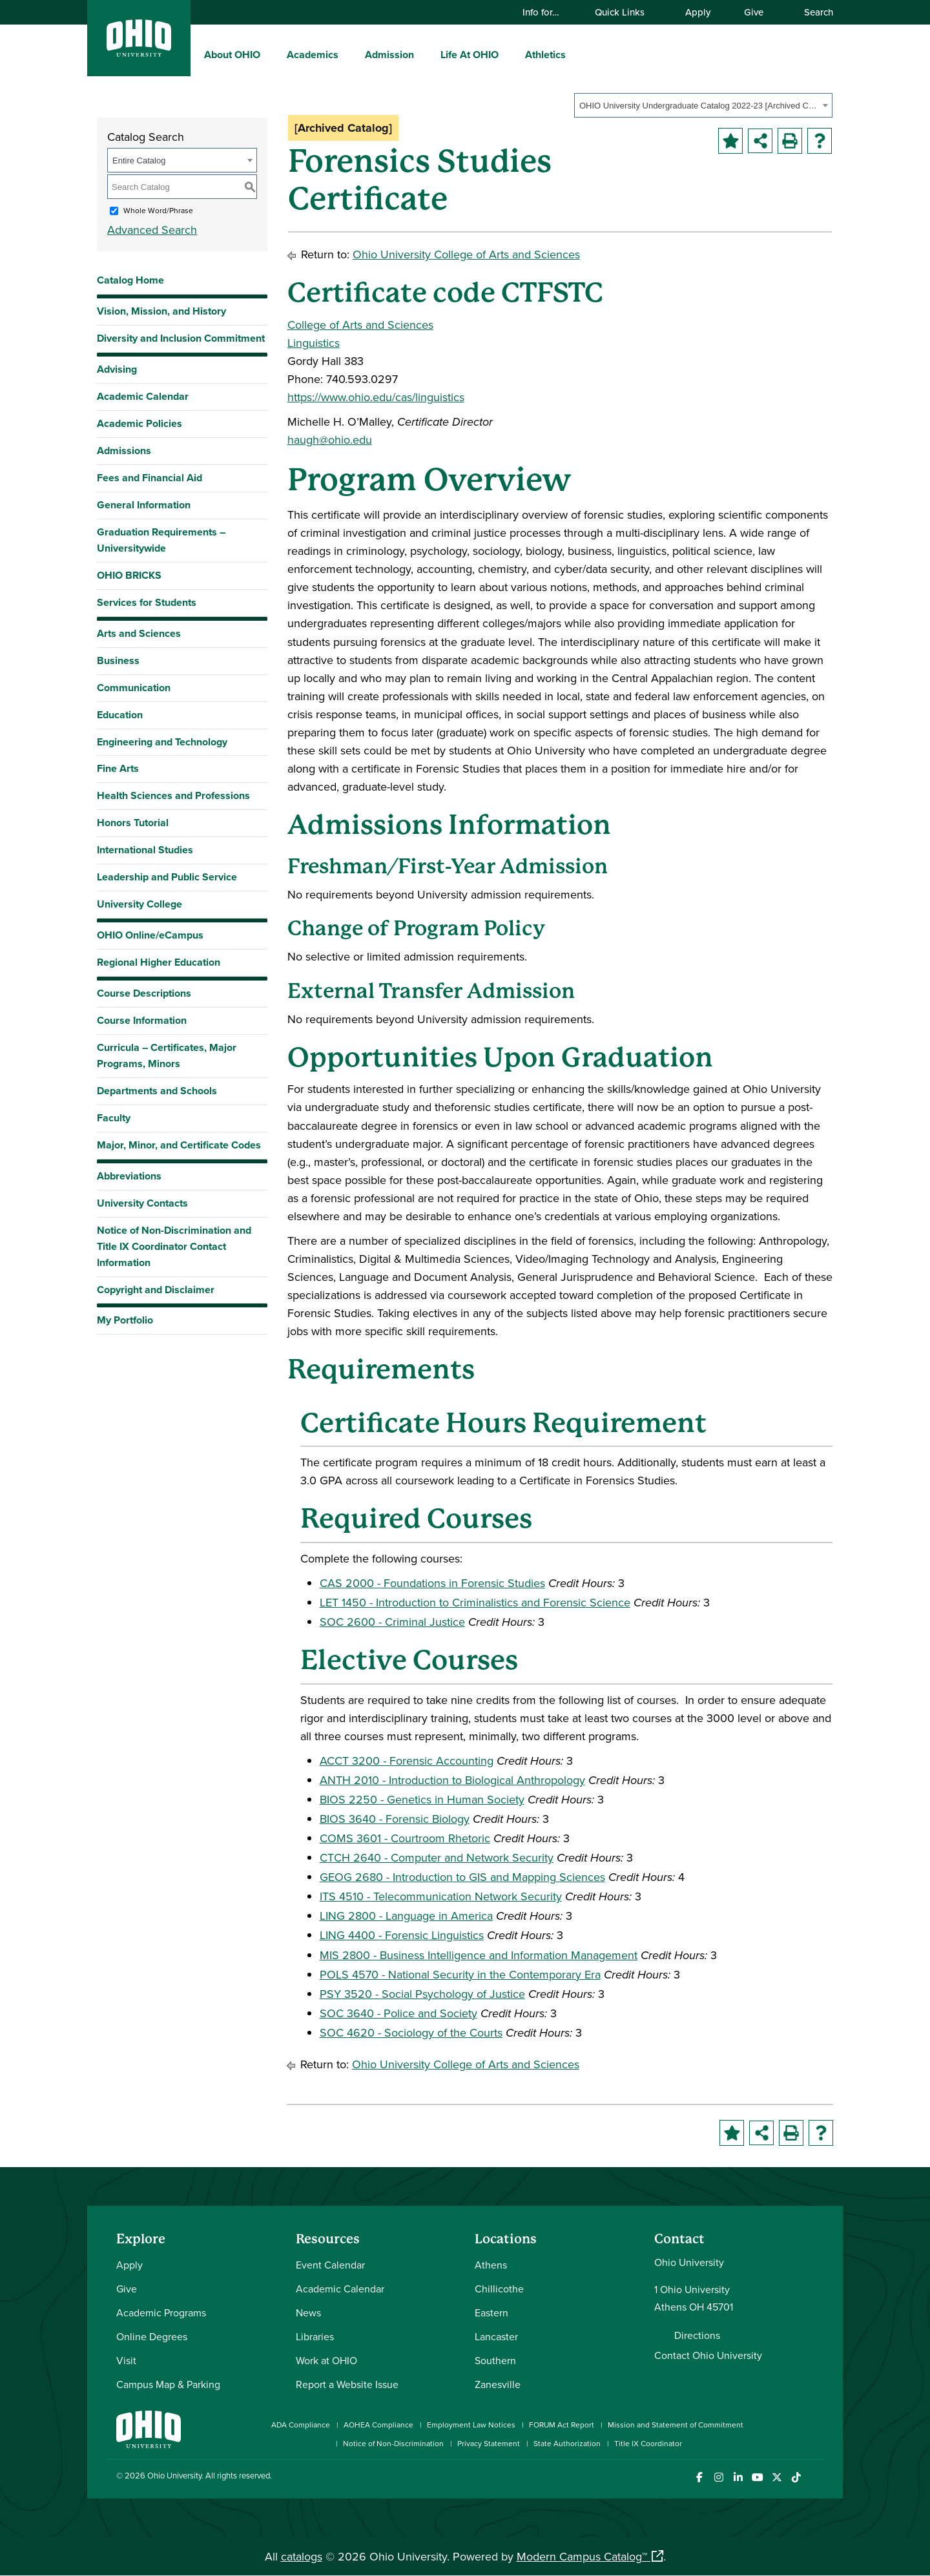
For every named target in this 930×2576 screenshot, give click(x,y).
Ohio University (174, 2475)
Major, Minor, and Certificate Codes (179, 1144)
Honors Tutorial (133, 822)
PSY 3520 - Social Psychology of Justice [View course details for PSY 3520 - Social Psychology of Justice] (422, 1994)
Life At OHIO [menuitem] (469, 54)
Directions (697, 2335)
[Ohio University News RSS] (815, 2477)
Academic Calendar (143, 396)
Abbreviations (129, 1176)
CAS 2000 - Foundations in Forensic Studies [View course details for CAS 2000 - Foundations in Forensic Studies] (432, 1583)
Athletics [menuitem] (545, 54)
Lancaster (496, 2336)
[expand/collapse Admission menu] (424, 54)
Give (753, 12)
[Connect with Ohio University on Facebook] (699, 2477)
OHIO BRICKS (129, 575)
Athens (491, 2265)
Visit (126, 2360)
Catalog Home (130, 280)
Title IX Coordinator (648, 2443)
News (308, 2312)
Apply (697, 12)
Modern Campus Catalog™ (582, 2556)
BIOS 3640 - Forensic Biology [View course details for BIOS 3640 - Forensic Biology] (395, 1819)
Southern (495, 2360)
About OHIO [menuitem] (232, 54)
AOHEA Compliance (378, 2424)
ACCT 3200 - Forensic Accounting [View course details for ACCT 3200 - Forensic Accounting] (406, 1760)
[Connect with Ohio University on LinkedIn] (738, 2477)
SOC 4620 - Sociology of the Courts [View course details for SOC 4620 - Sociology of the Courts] (411, 2032)
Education (120, 714)
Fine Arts (118, 768)
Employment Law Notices (471, 2424)
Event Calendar (330, 2265)
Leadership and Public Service (167, 876)
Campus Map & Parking (168, 2384)
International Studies (145, 849)
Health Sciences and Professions (173, 795)
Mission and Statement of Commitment (675, 2424)
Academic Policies (139, 423)
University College (139, 904)
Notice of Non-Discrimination (393, 2443)
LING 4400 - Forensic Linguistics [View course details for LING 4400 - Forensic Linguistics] (402, 1935)
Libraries (315, 2336)
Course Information (142, 1020)
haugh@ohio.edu (329, 439)
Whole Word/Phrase (158, 210)
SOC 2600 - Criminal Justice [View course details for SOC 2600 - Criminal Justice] (392, 1622)
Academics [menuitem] (312, 54)
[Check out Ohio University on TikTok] (796, 2477)
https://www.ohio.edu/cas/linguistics (375, 397)
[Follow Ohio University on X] (777, 2477)
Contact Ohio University (708, 2355)
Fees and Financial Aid (149, 477)
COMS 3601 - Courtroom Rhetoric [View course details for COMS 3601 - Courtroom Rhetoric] (405, 1838)
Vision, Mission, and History (161, 311)
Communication (133, 687)
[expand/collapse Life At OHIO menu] (508, 54)
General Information (144, 504)
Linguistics (313, 343)
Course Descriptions (144, 993)
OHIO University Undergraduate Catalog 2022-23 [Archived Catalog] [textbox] (699, 105)
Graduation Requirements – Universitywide (161, 540)
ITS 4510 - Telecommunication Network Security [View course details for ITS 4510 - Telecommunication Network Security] (441, 1896)
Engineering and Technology (162, 741)
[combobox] (703, 105)
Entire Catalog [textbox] (138, 160)
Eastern (491, 2312)
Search (812, 12)
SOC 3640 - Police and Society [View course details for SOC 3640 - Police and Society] (398, 2013)
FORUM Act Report (561, 2424)
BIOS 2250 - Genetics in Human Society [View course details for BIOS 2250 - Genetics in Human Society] (422, 1799)
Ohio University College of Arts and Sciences (466, 254)
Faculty (113, 1117)
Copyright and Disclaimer (155, 1289)
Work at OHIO (326, 2360)
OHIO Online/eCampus (150, 935)
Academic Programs (161, 2312)
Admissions (124, 450)
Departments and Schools (157, 1090)
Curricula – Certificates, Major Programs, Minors (166, 1055)
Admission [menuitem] (389, 54)
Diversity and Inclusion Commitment (181, 338)
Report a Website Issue (347, 2384)
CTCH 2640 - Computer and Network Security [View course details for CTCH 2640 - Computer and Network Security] (436, 1857)
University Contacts (142, 1203)
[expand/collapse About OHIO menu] (270, 54)
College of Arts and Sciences (360, 325)
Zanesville (498, 2384)
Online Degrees (151, 2336)
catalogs (301, 2556)
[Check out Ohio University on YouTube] (757, 2477)
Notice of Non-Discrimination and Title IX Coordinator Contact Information (174, 1246)
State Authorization (567, 2443)
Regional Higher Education (158, 962)
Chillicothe (499, 2288)
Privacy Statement (488, 2443)
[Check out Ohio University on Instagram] (718, 2477)
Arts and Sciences (139, 633)
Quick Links (626, 12)
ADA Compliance (300, 2424)
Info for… (547, 12)
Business (118, 660)
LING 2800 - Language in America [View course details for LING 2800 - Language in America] (406, 1915)
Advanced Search (152, 230)
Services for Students (146, 602)
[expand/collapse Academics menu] (348, 54)
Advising (117, 369)
